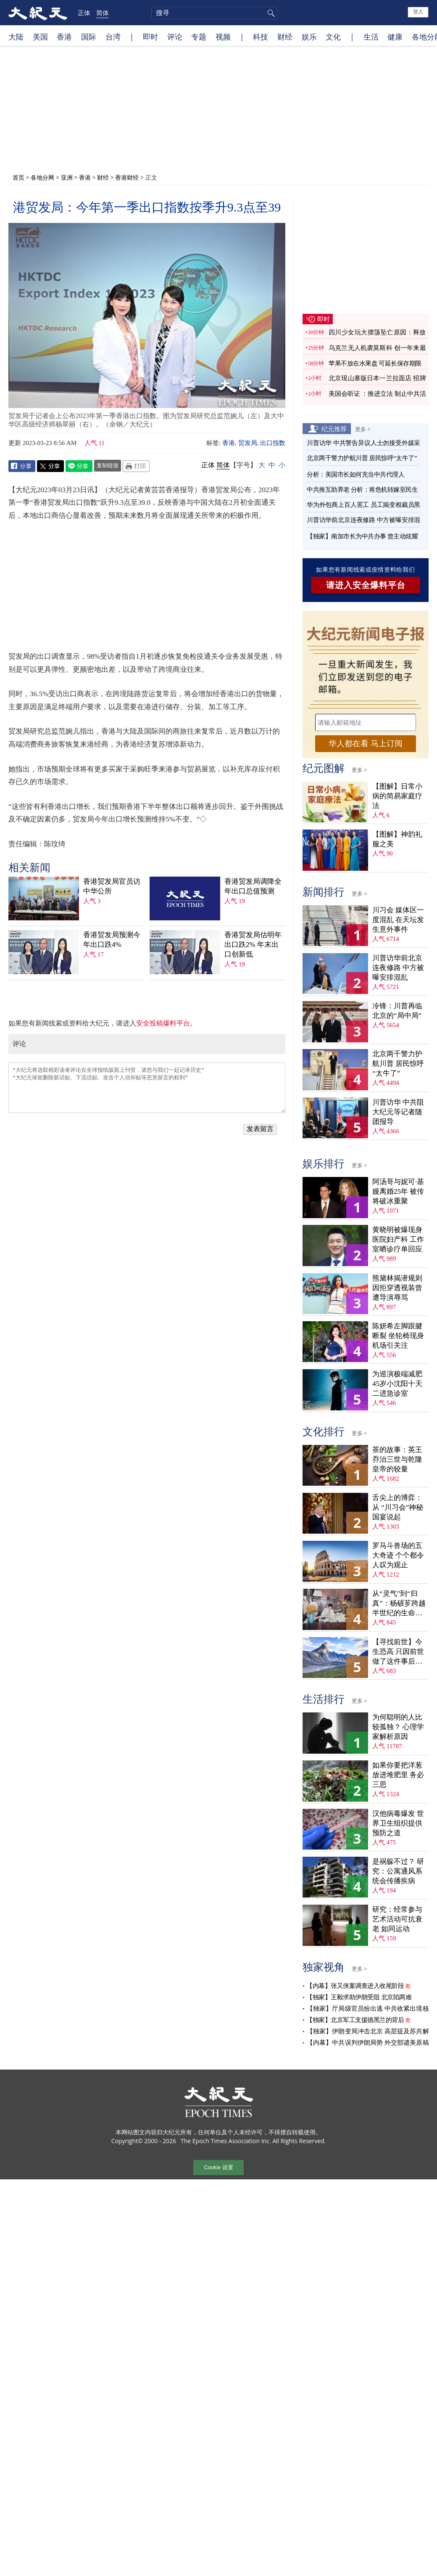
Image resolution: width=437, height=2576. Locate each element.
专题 (198, 37)
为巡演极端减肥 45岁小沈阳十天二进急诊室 (397, 1383)
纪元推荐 (334, 428)
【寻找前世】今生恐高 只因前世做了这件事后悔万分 (398, 1652)
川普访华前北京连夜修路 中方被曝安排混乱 (398, 967)
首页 (18, 177)
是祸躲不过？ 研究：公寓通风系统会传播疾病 (398, 1871)
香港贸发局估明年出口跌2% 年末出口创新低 (253, 944)
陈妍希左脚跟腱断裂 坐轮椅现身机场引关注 (398, 1335)
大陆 (16, 37)
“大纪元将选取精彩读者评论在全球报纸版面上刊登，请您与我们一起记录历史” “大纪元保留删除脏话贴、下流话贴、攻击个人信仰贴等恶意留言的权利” (146, 1088)
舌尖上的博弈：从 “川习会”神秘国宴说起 (397, 1507)
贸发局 (247, 443)
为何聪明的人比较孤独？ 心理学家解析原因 (398, 1727)
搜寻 (269, 13)
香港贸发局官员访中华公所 (111, 886)
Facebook (21, 466)
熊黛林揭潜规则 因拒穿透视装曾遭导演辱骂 (397, 1287)
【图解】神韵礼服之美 (397, 839)
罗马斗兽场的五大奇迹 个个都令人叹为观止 (398, 1555)
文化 (333, 37)
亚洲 (67, 177)
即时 (150, 37)
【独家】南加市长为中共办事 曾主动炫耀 (362, 536)
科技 (260, 37)
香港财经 (127, 177)
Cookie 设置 (218, 2167)
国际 (88, 37)
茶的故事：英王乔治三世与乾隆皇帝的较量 (397, 1459)
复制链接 (107, 465)
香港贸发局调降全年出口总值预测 (253, 886)
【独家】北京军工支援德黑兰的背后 (355, 2020)
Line (79, 466)
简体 (102, 12)
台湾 (113, 37)
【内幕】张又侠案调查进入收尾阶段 (355, 1985)
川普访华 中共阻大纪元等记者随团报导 (398, 1112)
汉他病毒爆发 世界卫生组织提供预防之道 (398, 1823)
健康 (395, 37)
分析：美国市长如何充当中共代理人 (355, 474)
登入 (418, 12)
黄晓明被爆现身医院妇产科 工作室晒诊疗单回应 (398, 1239)
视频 (223, 37)
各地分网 (42, 177)
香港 (64, 37)
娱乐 (309, 37)
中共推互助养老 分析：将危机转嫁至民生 (362, 489)
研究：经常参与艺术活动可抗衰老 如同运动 (397, 1919)
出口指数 (272, 443)
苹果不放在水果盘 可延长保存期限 (375, 363)
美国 (40, 37)
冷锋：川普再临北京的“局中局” (397, 1011)
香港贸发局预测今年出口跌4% (111, 940)
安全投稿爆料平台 (163, 1023)
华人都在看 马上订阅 (366, 743)
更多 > (363, 429)
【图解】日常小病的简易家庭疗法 (397, 796)
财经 (284, 37)
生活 (371, 37)
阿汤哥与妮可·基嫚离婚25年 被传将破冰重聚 (398, 1191)
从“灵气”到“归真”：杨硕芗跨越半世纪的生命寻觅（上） (399, 1604)
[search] (214, 13)
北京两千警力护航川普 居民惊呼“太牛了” (362, 458)
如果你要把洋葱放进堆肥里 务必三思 (398, 1775)
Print (136, 466)
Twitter (50, 466)
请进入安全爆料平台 (365, 585)
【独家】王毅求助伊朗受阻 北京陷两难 (358, 1997)
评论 (174, 37)
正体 (84, 12)
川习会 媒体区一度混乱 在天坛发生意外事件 (398, 919)
